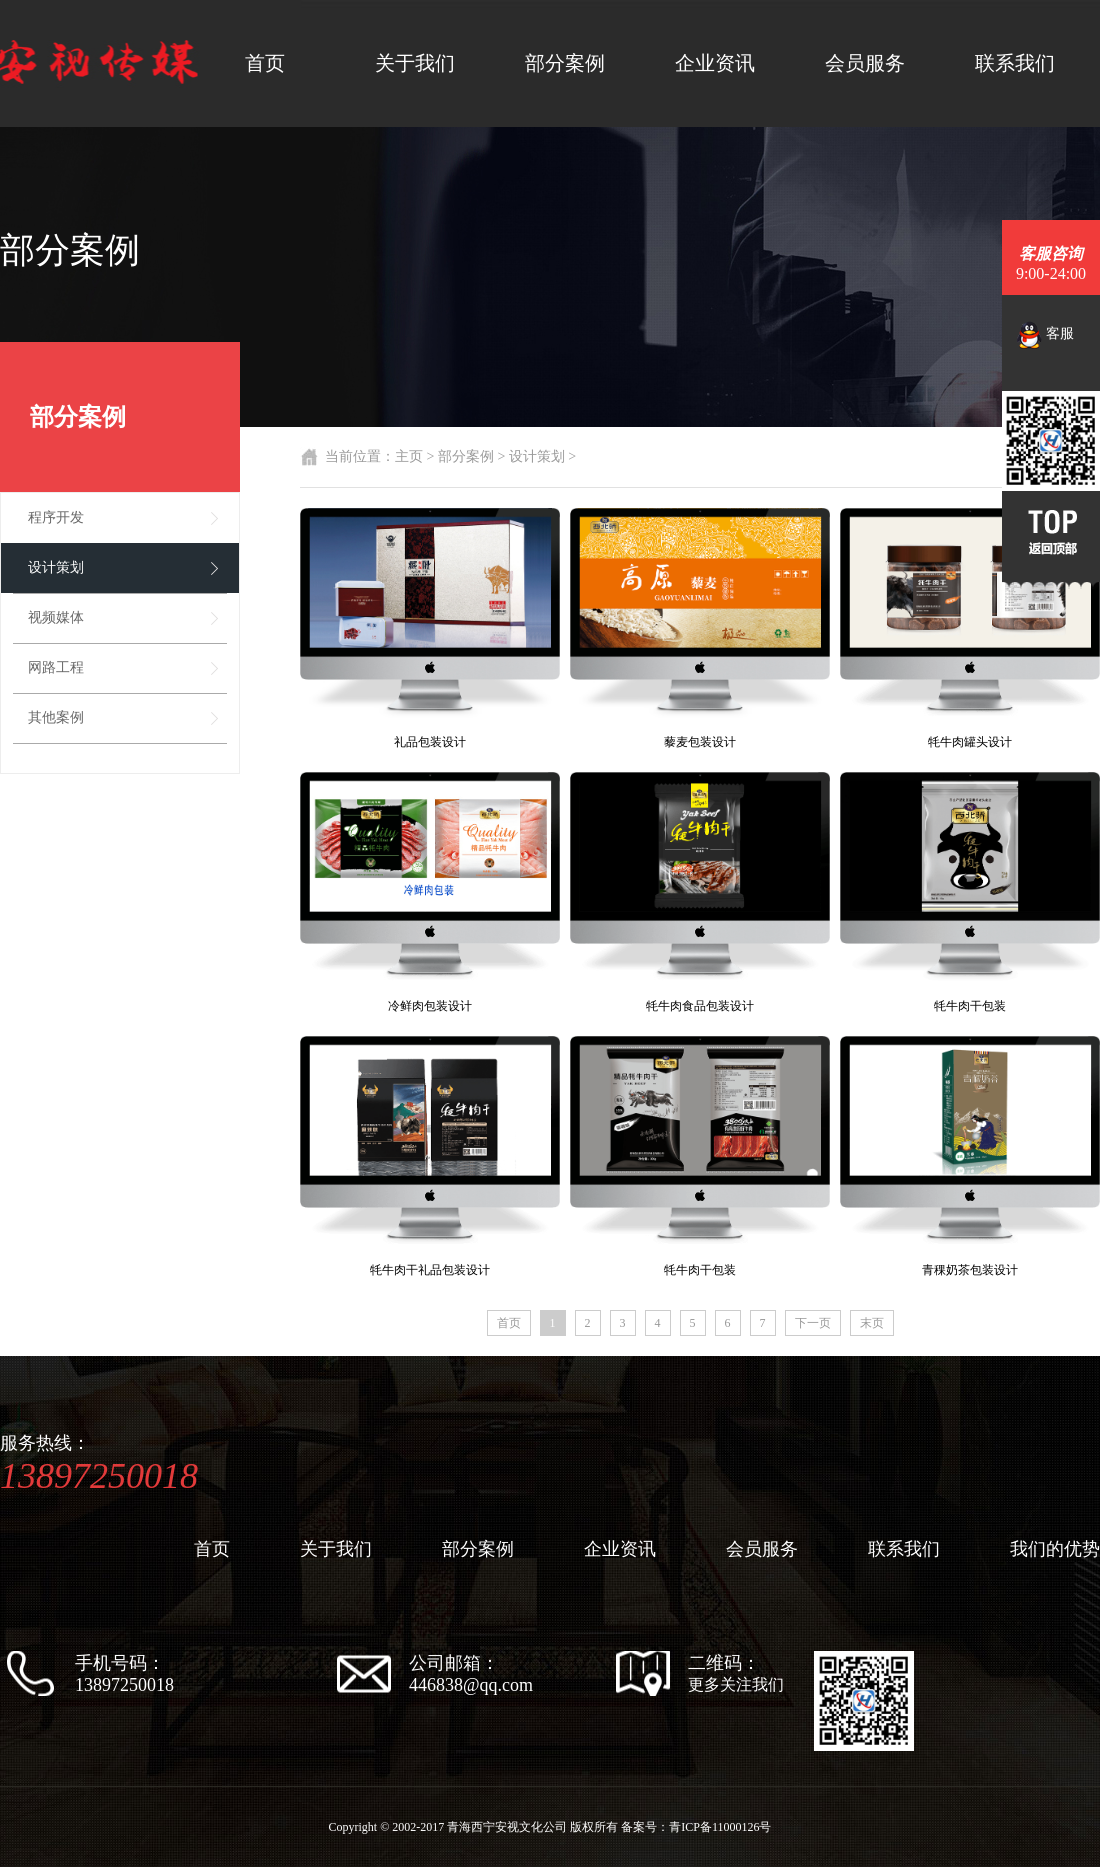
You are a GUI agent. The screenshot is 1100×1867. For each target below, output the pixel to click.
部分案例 (565, 63)
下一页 (813, 1323)
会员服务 (865, 63)
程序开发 (56, 517)
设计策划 (56, 567)
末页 (872, 1323)
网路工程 (56, 667)
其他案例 (56, 717)
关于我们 (415, 63)
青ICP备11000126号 (720, 1827)
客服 (1045, 335)
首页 (265, 63)
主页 (409, 456)
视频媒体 (56, 617)
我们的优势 (1055, 1549)
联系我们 (1015, 63)
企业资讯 (715, 63)
